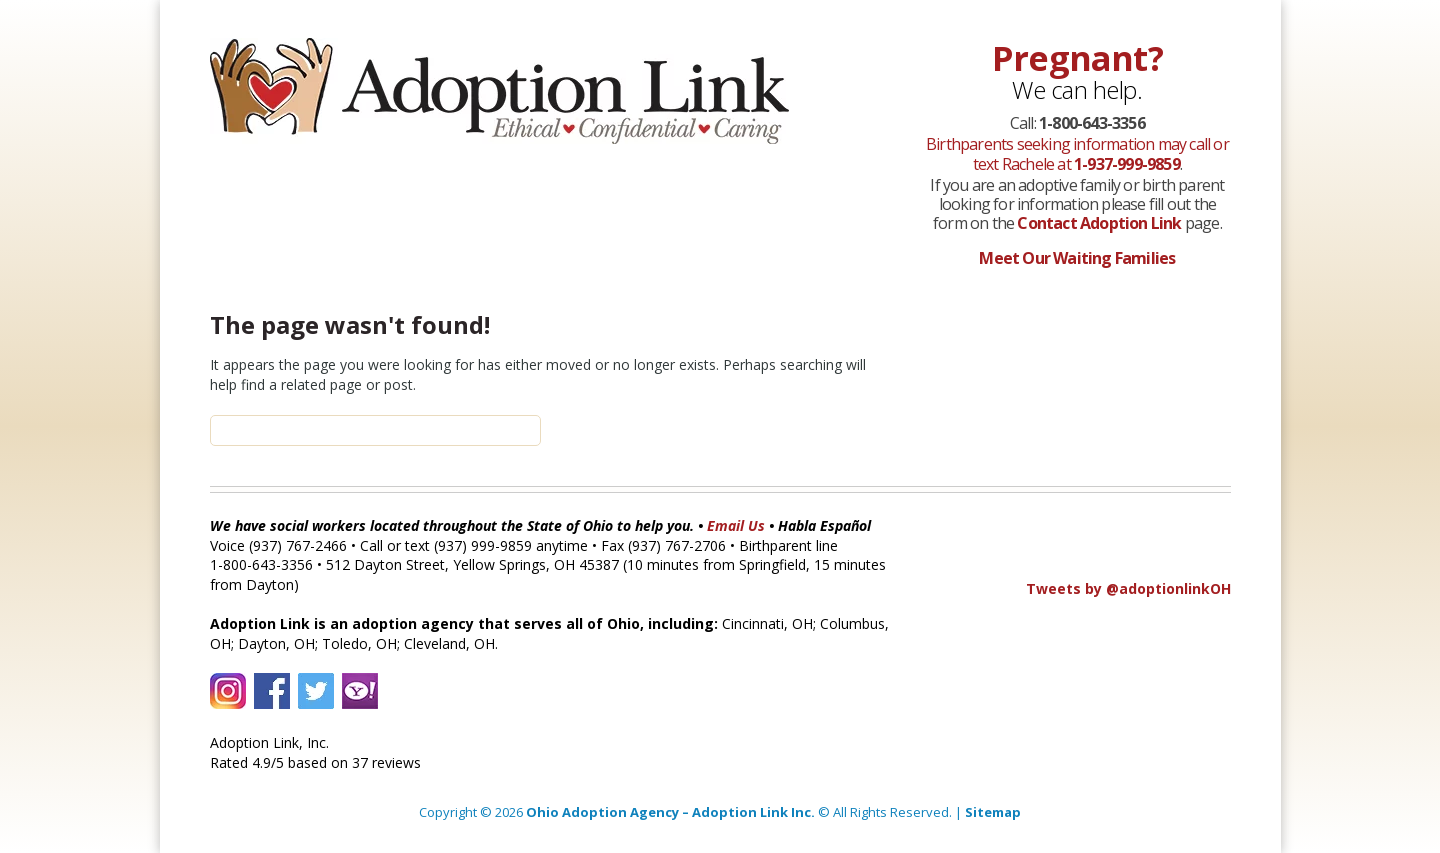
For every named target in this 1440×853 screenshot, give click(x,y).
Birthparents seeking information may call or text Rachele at (1077, 153)
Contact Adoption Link (1100, 223)
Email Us (736, 525)
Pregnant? (1077, 58)
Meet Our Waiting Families (1077, 258)
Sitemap (993, 812)
